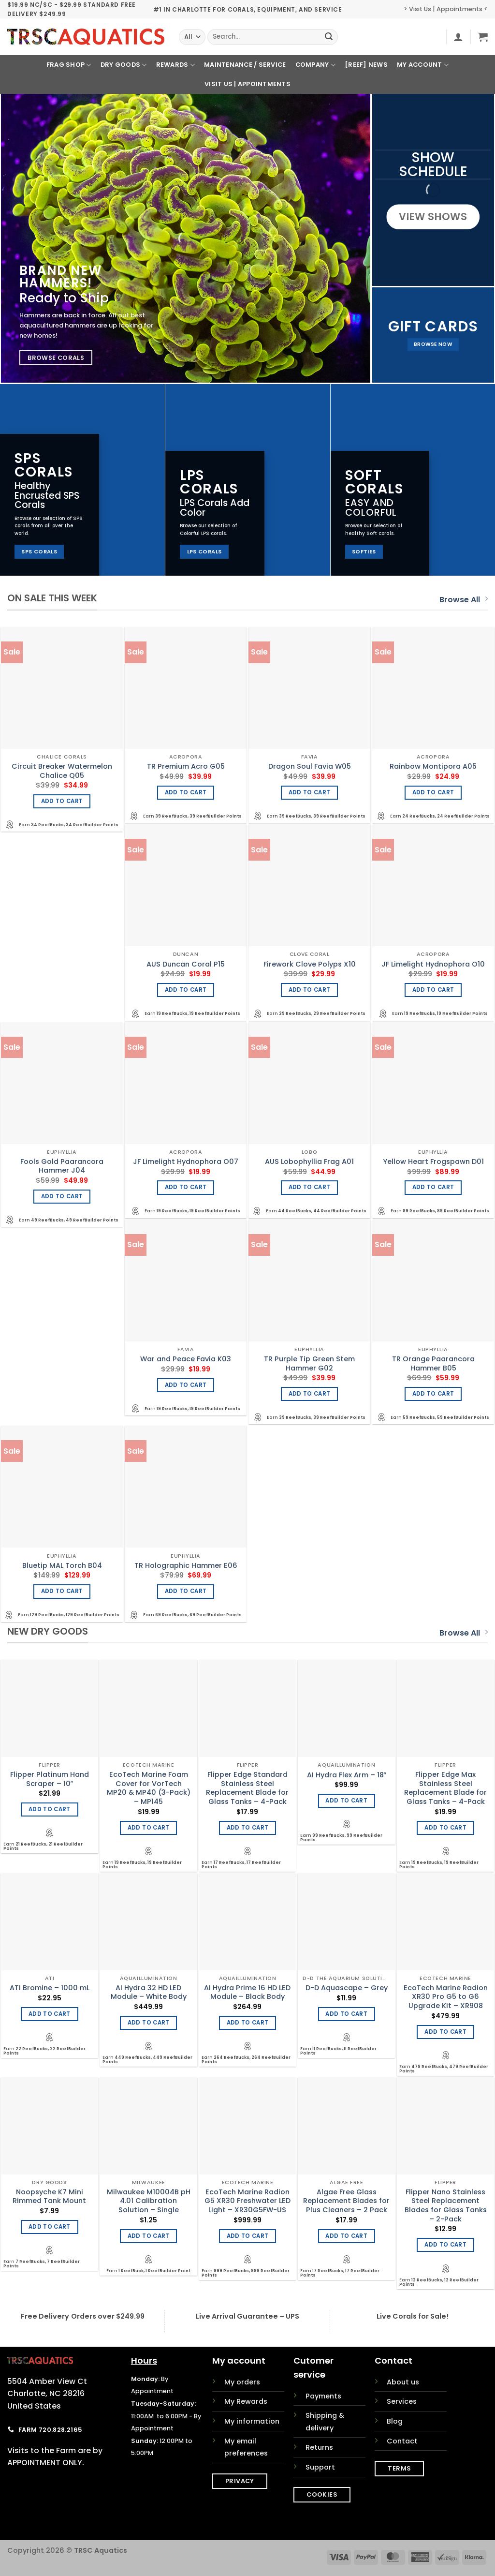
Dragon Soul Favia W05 (309, 766)
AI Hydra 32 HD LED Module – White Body (149, 1992)
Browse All (463, 599)
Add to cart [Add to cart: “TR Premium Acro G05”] (186, 792)
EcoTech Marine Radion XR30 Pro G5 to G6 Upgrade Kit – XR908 (446, 1996)
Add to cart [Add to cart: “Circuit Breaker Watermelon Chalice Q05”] (62, 801)
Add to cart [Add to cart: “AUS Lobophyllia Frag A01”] (310, 1187)
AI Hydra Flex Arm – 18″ (346, 1775)
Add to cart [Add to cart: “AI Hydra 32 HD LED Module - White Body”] (149, 2022)
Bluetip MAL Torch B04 (62, 1565)
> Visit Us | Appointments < (446, 9)
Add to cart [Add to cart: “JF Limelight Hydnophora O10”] (433, 990)
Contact (402, 2441)
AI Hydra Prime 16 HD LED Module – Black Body (247, 1992)
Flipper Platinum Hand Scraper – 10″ (49, 1779)
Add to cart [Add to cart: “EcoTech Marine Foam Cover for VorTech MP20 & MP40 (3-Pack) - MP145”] (149, 1827)
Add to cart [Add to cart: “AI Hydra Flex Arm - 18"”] (346, 1800)
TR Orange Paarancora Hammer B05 (433, 1363)
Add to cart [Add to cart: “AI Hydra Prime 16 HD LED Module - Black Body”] (248, 2022)
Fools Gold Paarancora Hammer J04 (61, 1166)
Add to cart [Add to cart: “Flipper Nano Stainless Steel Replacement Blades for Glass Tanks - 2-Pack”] (445, 2244)
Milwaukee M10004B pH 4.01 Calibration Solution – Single (148, 2201)
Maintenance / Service (245, 64)
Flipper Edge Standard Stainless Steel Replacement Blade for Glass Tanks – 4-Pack (247, 1788)
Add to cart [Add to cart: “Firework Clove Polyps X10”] (310, 990)
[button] (458, 36)
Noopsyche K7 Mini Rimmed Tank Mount (49, 2196)
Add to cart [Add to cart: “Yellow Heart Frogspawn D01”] (433, 1187)
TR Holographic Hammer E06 (185, 1565)
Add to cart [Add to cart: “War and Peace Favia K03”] (186, 1385)
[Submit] (329, 37)
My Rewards (245, 2401)
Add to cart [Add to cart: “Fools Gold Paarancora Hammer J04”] (62, 1196)
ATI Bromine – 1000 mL (49, 1988)
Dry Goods (124, 65)
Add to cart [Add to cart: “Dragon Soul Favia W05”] (310, 792)
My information (251, 2421)
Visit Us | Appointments (247, 84)
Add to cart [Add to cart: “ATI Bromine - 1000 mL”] (50, 2014)
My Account (423, 65)
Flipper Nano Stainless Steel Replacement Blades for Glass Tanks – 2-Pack (446, 2206)
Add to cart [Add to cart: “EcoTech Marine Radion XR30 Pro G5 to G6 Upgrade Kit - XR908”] (445, 2032)
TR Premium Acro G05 (186, 766)
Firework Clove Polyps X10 (309, 964)
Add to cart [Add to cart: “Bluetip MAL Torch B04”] (62, 1591)
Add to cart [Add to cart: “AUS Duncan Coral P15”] (186, 990)
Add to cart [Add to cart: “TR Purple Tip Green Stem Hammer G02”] (310, 1394)
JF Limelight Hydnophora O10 (433, 964)
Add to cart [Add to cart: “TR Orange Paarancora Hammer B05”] (433, 1394)
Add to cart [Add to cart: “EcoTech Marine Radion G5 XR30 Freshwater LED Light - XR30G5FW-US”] (248, 2236)
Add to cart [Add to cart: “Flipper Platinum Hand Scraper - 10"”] (50, 1809)
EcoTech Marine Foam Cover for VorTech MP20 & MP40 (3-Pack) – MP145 (148, 1788)
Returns (319, 2447)
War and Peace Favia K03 (185, 1359)
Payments (323, 2396)
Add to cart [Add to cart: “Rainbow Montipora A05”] (433, 792)
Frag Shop (68, 65)
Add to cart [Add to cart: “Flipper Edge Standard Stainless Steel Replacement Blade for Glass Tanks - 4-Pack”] (248, 1827)
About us (403, 2382)
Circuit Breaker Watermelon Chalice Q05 (62, 771)
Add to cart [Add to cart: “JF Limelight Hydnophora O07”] (186, 1187)
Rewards (175, 65)
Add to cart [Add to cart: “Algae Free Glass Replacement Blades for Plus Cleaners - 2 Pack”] (346, 2236)
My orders (242, 2382)
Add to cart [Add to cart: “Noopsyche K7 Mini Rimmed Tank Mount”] (50, 2227)
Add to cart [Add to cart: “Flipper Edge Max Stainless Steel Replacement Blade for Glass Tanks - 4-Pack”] (445, 1827)
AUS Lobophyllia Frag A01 (309, 1161)
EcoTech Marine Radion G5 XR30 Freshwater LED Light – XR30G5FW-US (247, 2201)
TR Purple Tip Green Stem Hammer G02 (309, 1363)
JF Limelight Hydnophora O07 (185, 1161)
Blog (395, 2421)
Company (315, 65)
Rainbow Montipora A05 (433, 766)
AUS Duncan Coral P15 (185, 964)
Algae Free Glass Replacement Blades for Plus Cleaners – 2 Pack (346, 2201)
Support (320, 2467)
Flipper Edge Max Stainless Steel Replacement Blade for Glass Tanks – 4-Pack (445, 1788)
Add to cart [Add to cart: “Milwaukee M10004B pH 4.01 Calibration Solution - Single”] (149, 2236)
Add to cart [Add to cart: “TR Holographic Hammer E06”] (186, 1591)
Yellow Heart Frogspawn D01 (433, 1161)
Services (402, 2401)
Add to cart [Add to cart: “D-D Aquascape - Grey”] (346, 2014)
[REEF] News (366, 64)
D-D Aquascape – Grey (347, 1988)
